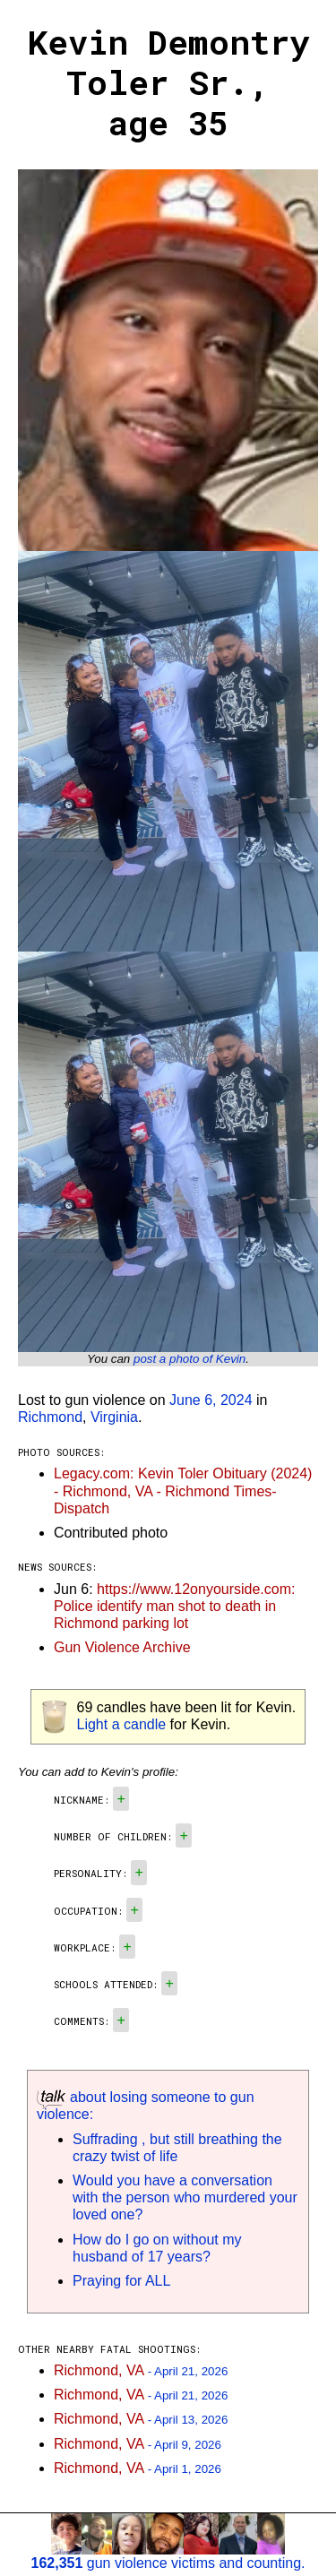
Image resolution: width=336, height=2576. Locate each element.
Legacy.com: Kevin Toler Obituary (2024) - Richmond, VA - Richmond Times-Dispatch (183, 1490)
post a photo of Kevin (190, 1359)
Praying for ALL (121, 2280)
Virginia (114, 1417)
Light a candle (122, 1724)
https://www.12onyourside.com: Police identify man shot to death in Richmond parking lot (174, 1606)
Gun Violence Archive (122, 1647)
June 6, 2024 (211, 1400)
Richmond (50, 1417)
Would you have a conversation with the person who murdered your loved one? (185, 2197)
